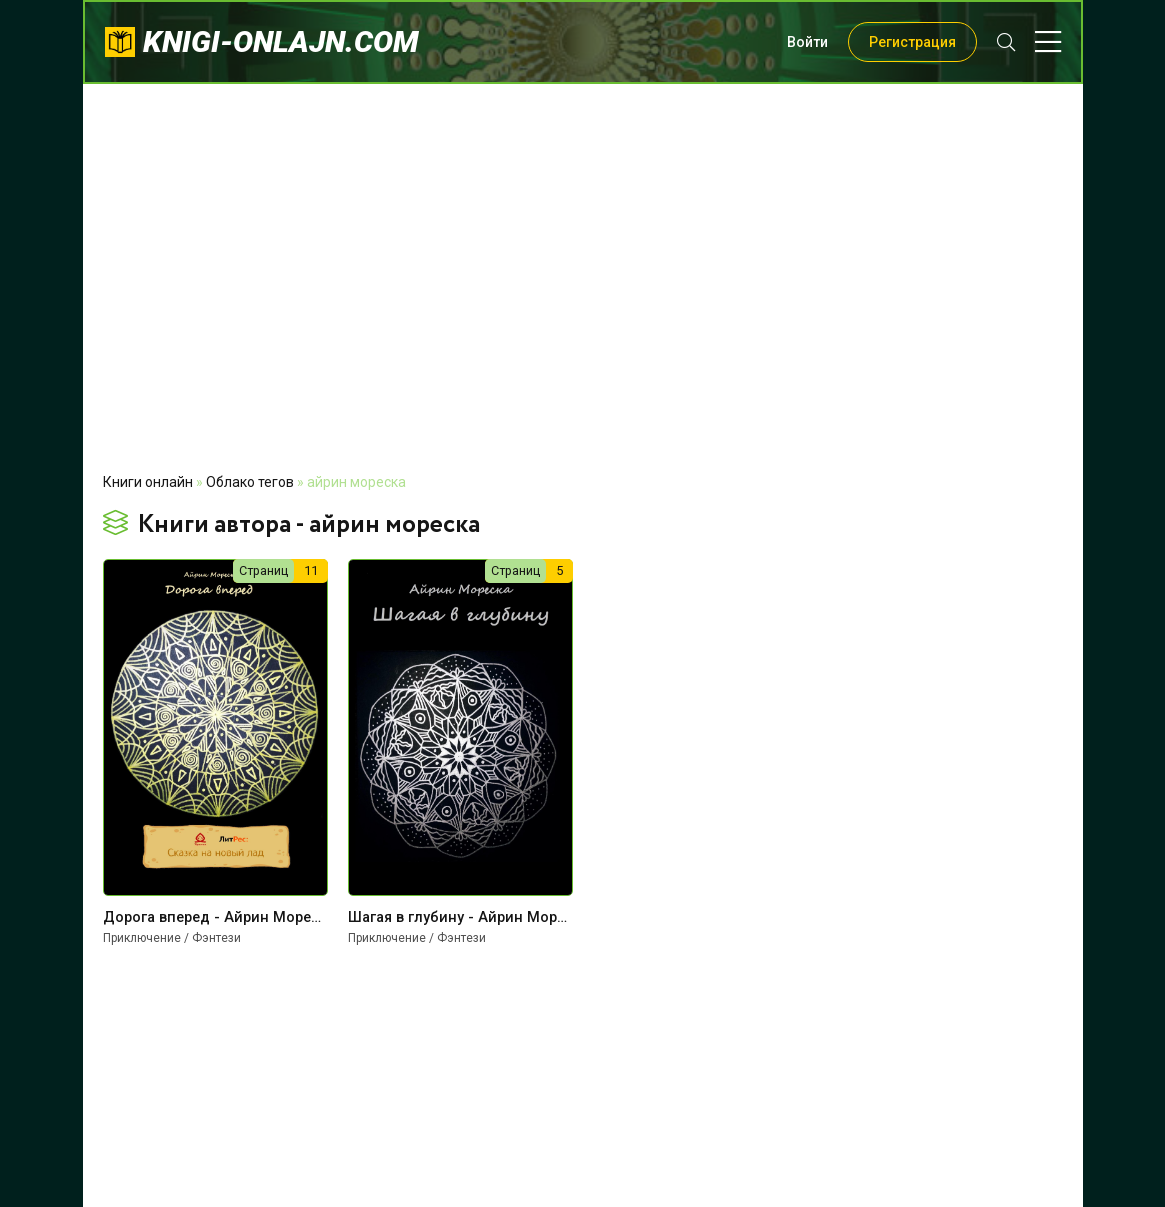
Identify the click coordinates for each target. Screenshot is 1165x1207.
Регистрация (912, 42)
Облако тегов (250, 482)
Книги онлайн (148, 482)
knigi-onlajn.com (281, 41)
